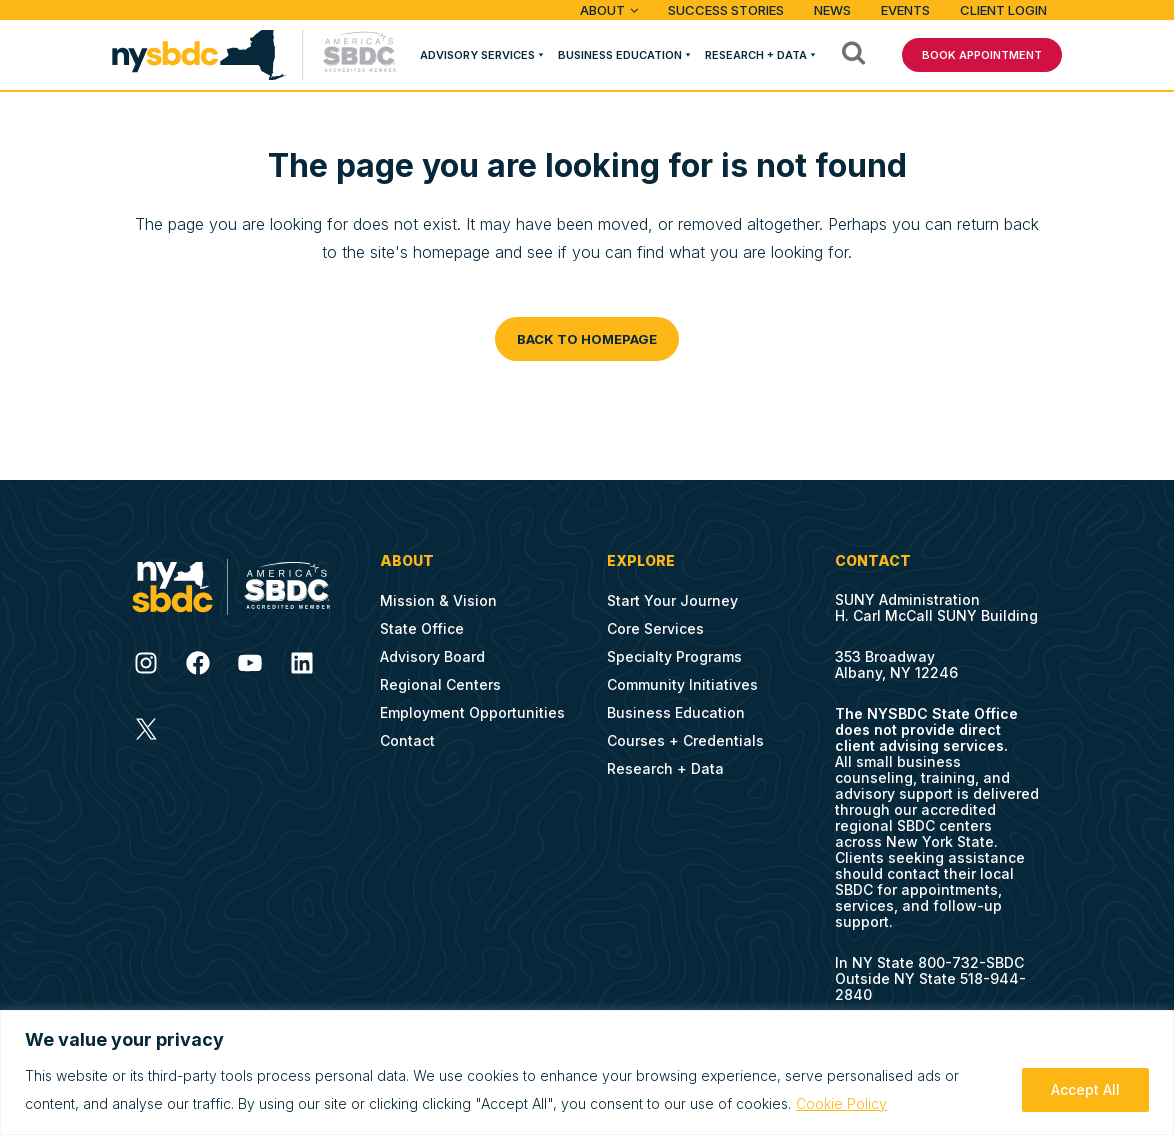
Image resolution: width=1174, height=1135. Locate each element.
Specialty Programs (674, 656)
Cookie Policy (841, 1103)
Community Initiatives (682, 684)
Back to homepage (587, 339)
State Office (422, 628)
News (832, 10)
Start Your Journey (672, 600)
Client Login (1003, 10)
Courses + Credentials (685, 740)
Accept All (1085, 1089)
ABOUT (602, 10)
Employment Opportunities (472, 712)
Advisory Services (477, 55)
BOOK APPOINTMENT (982, 55)
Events (905, 10)
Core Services (655, 628)
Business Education (620, 55)
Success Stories (726, 10)
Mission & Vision (438, 600)
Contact (407, 740)
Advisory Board (432, 656)
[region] (587, 1072)
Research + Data (756, 55)
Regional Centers (440, 684)
